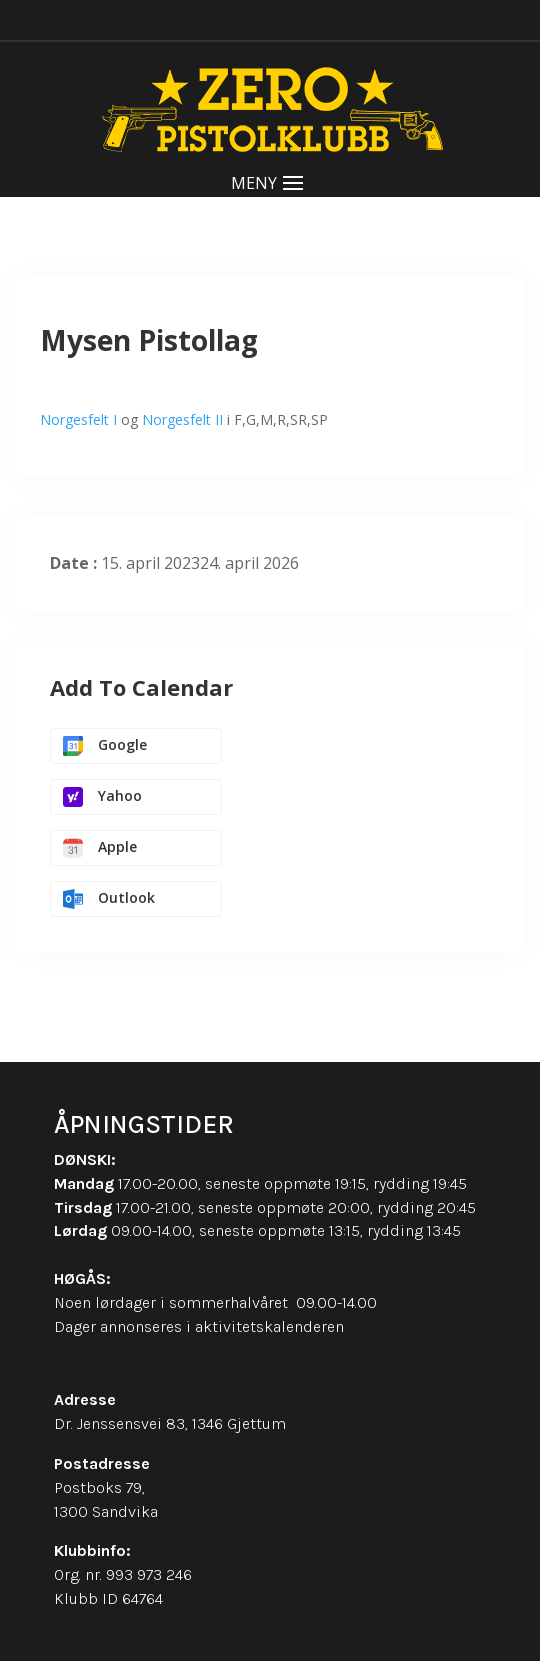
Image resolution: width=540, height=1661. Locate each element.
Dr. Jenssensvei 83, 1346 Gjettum (170, 1423)
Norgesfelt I (78, 419)
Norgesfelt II (182, 419)
